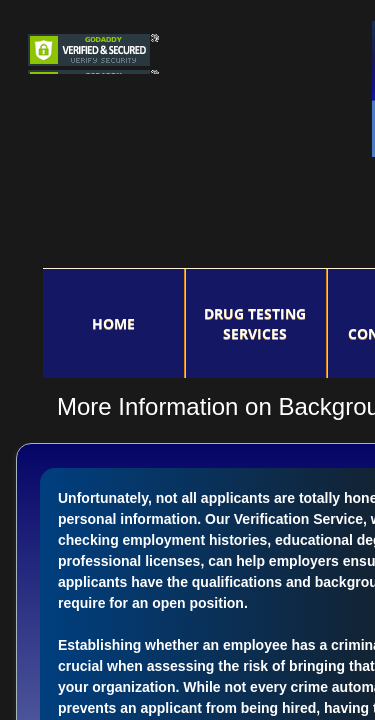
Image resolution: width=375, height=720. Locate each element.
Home (113, 323)
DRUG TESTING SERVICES (255, 323)
